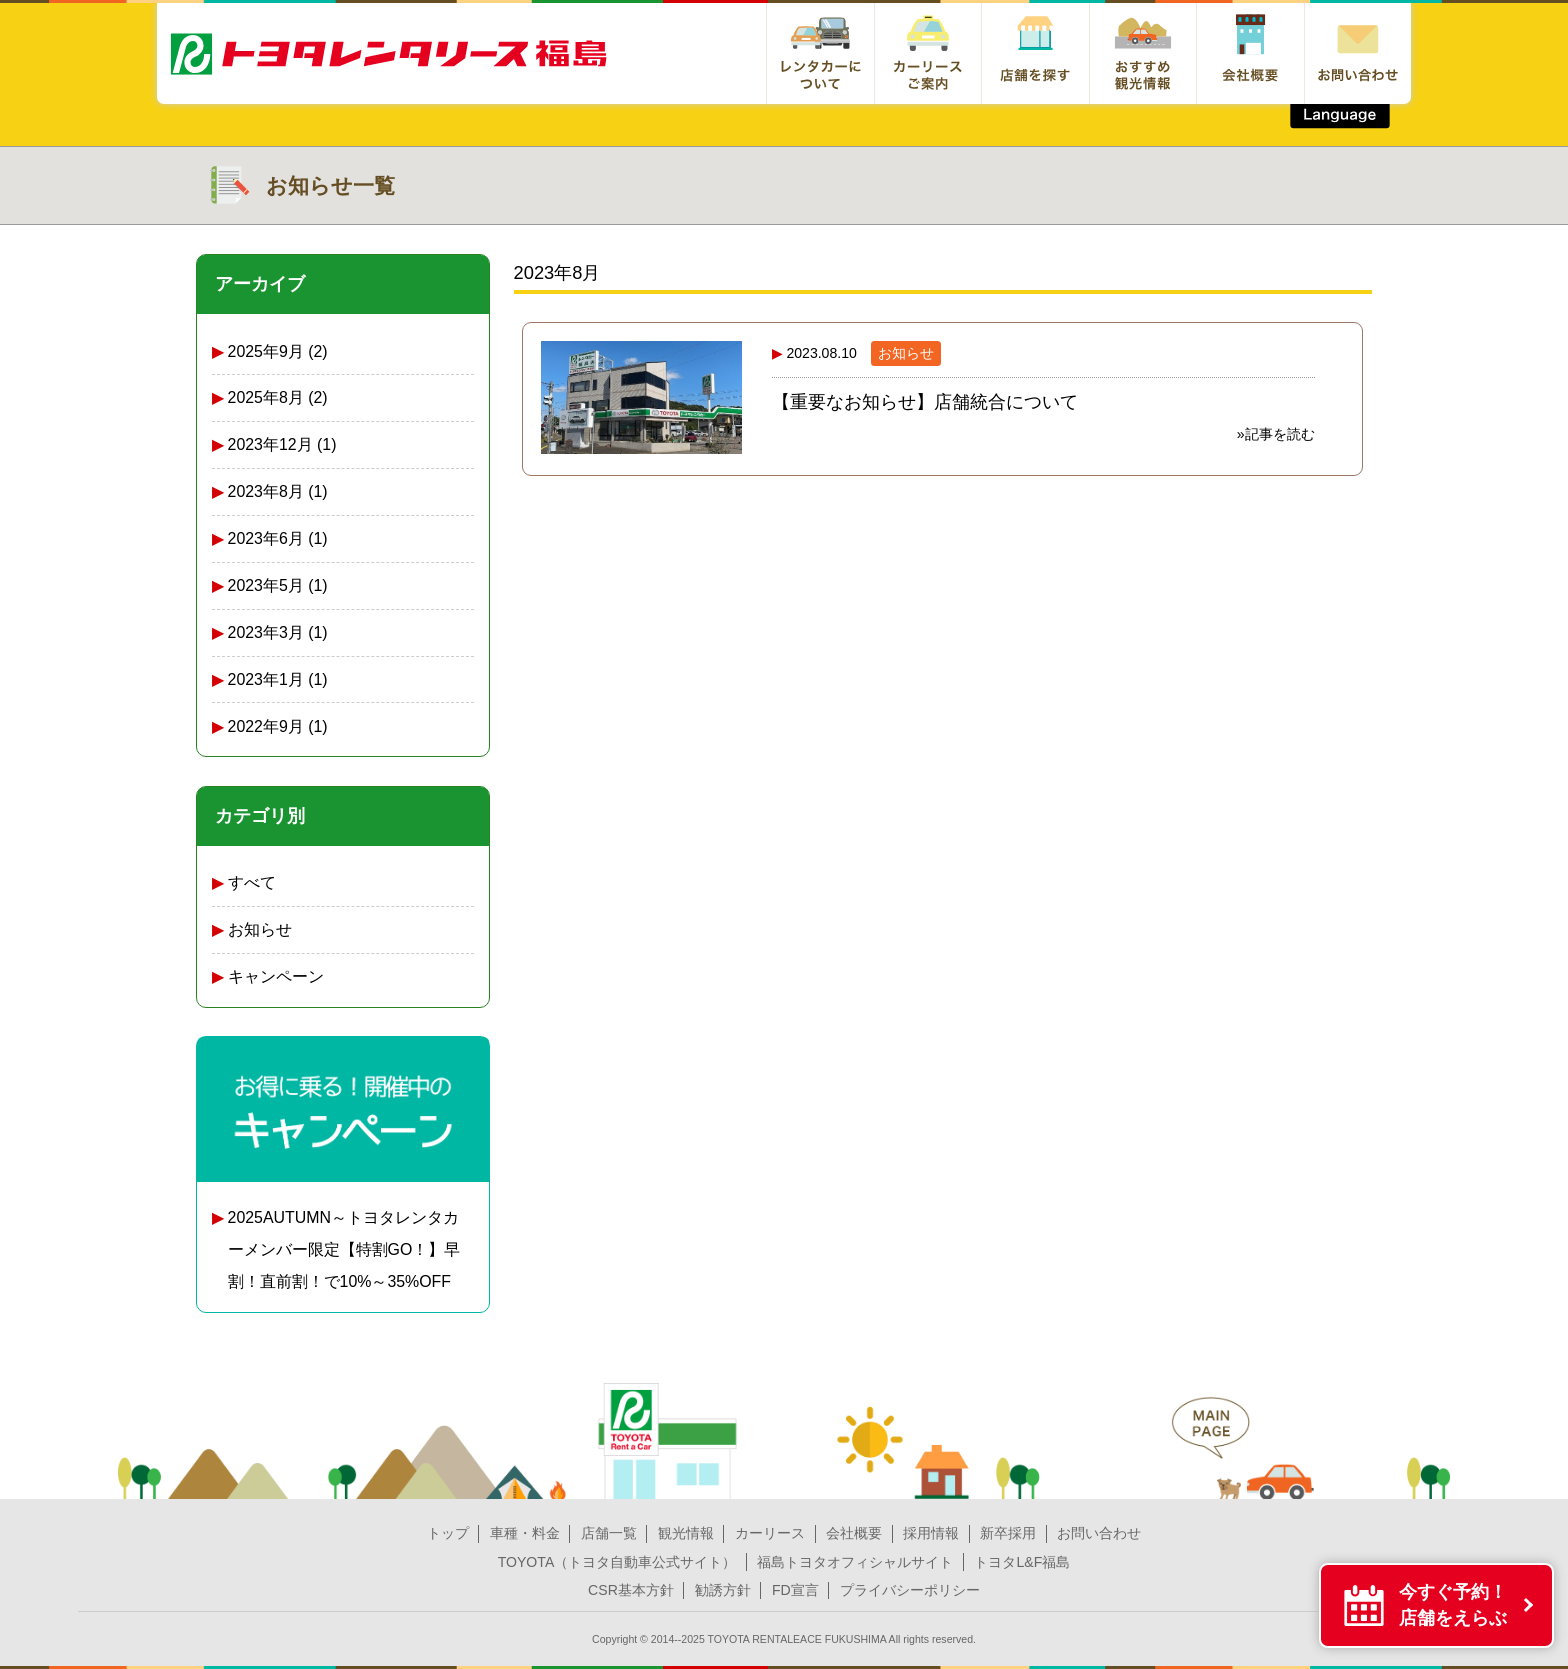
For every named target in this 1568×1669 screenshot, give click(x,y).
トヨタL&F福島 (1022, 1562)
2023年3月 (266, 632)
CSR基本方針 (631, 1590)
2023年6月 (266, 538)
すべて (252, 882)
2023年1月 (266, 679)
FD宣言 (795, 1590)
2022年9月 (266, 726)
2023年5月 (266, 585)
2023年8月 (266, 491)
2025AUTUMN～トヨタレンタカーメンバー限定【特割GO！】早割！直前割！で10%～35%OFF (344, 1249)
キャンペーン (276, 976)
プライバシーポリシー (910, 1590)
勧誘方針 (723, 1590)
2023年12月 (270, 444)
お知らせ (260, 929)
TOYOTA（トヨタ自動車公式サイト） (617, 1562)
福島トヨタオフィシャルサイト (855, 1562)
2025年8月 (266, 397)
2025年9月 (266, 351)
